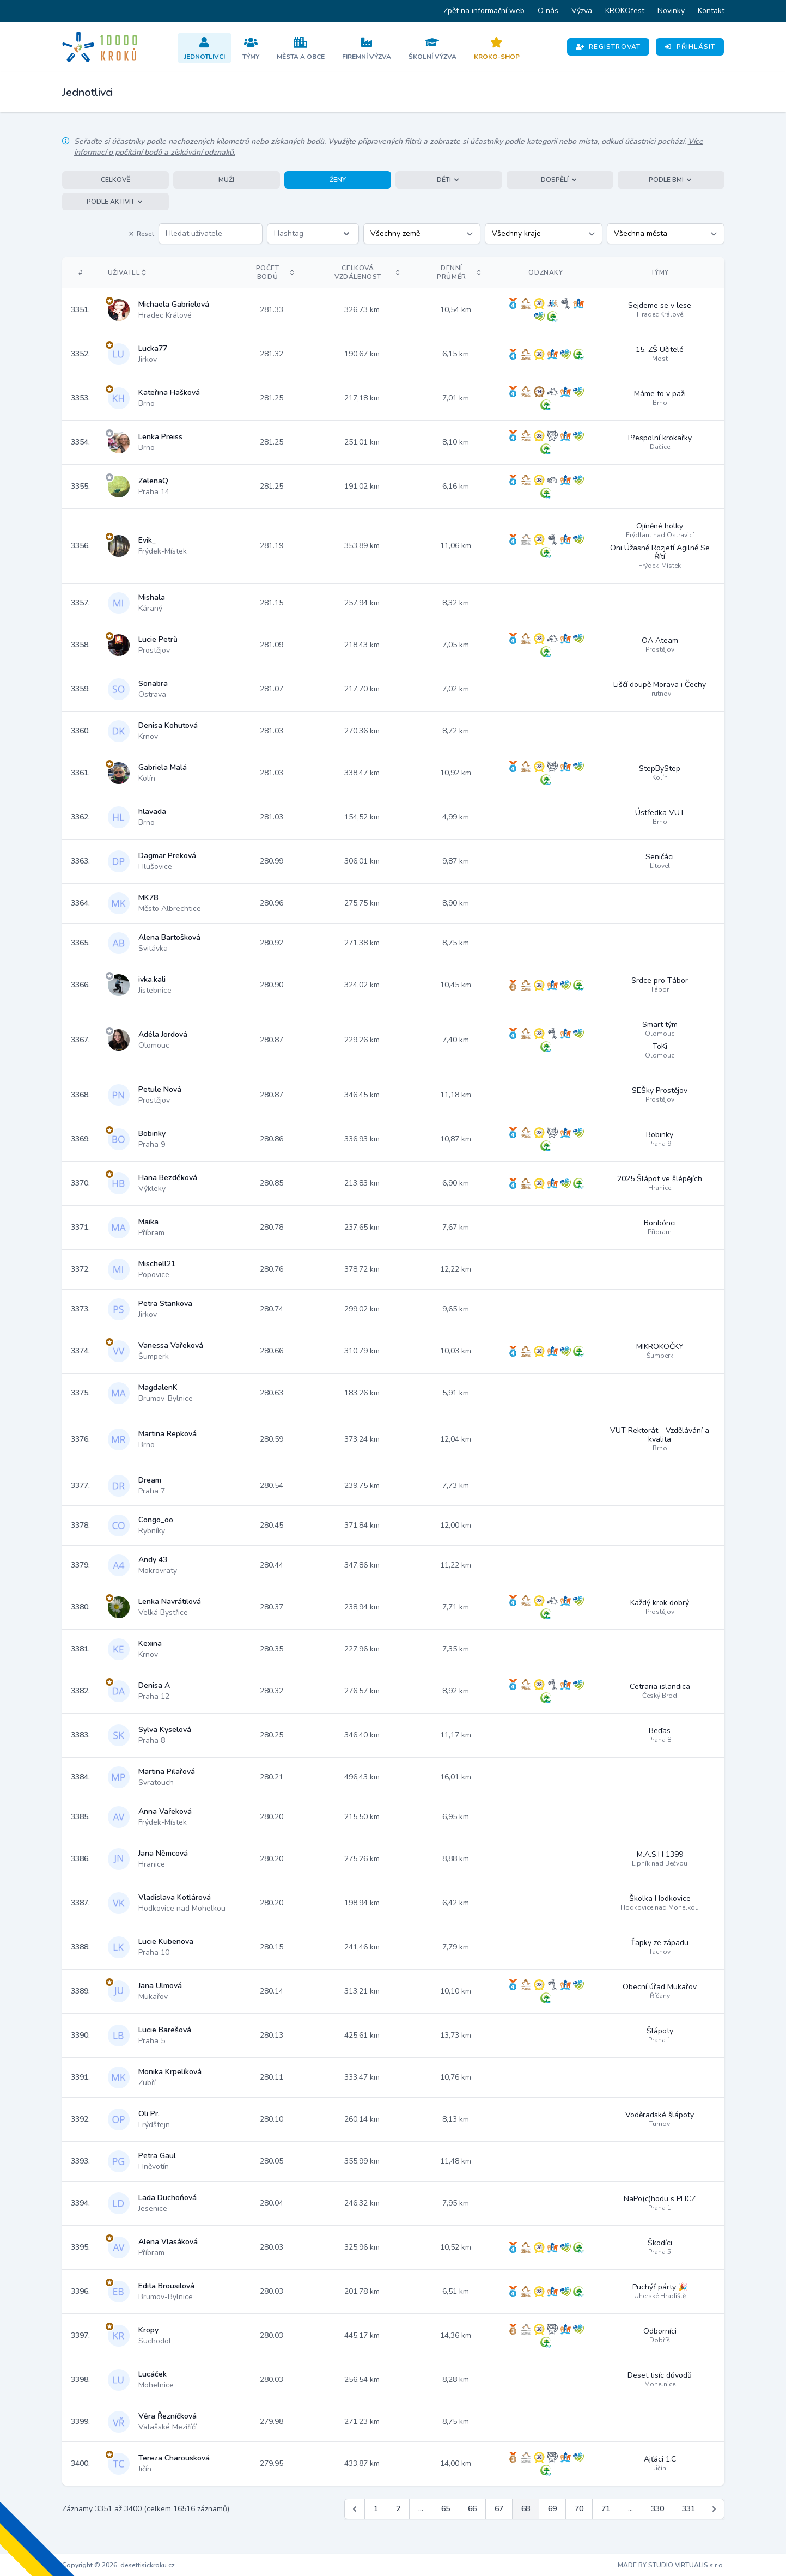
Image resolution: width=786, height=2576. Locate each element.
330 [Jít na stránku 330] (657, 2509)
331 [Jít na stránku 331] (688, 2509)
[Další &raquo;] (714, 2509)
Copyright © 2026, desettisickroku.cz (118, 2565)
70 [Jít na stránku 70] (579, 2509)
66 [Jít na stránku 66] (472, 2509)
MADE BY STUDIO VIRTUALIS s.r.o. (671, 2565)
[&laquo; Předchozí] (354, 2509)
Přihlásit (690, 46)
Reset (141, 233)
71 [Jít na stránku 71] (605, 2509)
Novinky (671, 10)
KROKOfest (624, 10)
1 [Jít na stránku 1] (376, 2509)
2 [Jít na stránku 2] (398, 2509)
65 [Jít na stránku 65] (445, 2509)
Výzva (581, 10)
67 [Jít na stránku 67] (499, 2509)
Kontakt (711, 10)
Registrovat (608, 46)
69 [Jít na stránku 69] (552, 2509)
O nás (548, 10)
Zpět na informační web (484, 10)
